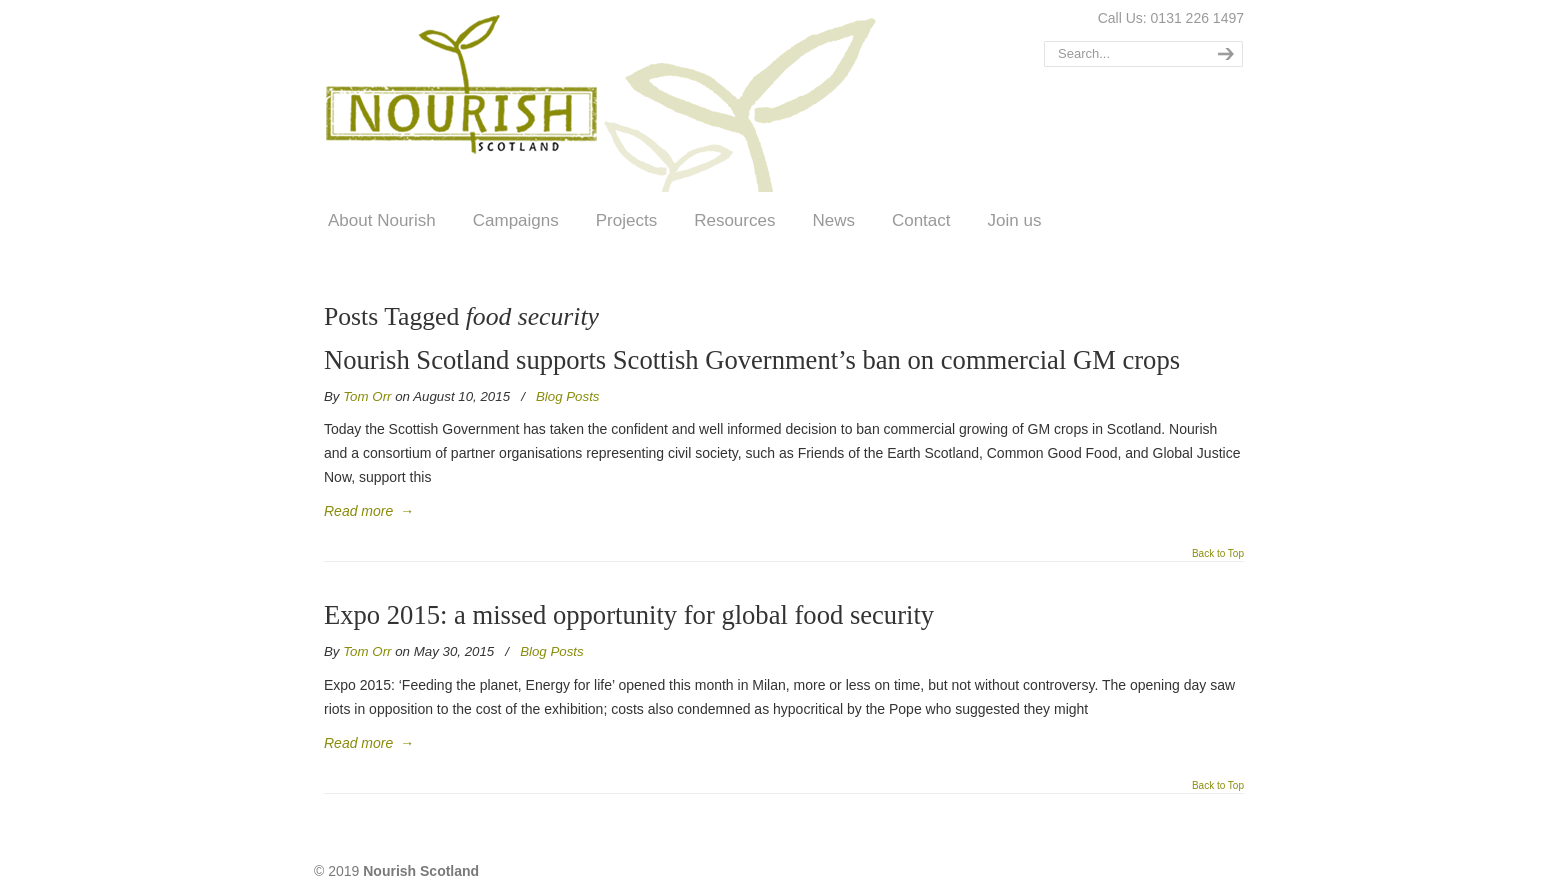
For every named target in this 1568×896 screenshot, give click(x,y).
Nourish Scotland (607, 99)
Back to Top (1218, 554)
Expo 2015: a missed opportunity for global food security (629, 615)
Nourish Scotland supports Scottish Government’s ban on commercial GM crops (752, 360)
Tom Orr (367, 396)
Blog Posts (568, 396)
